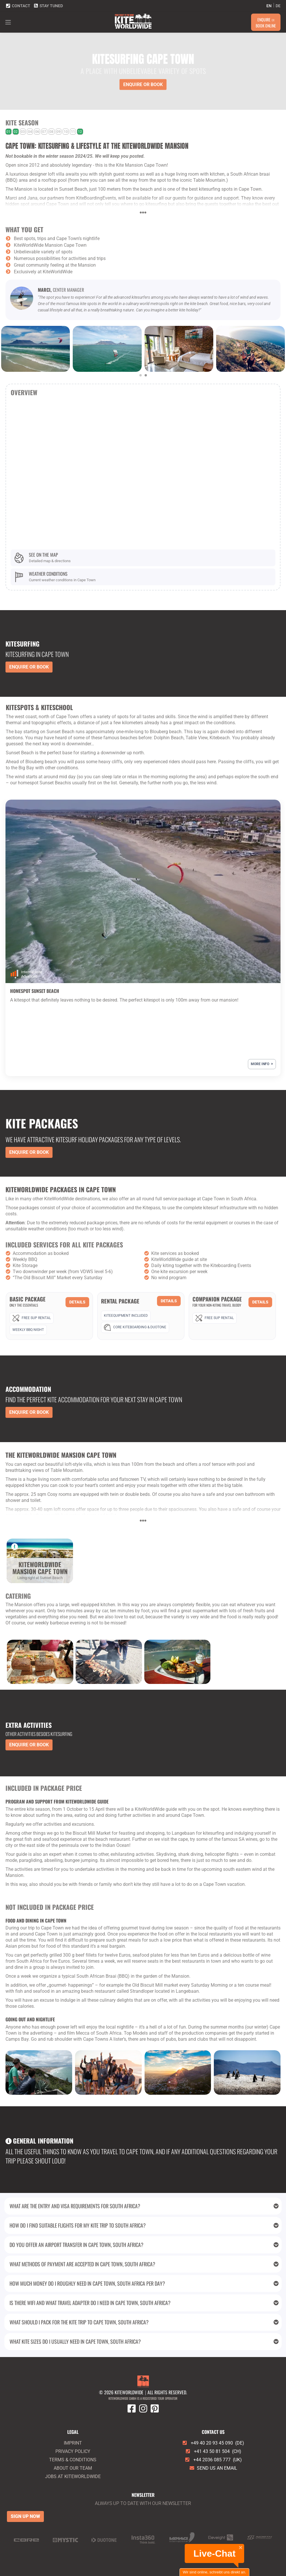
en (269, 5)
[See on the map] (143, 557)
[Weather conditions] (143, 577)
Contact (17, 5)
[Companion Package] (232, 1310)
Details (77, 1302)
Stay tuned (48, 5)
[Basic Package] (49, 1316)
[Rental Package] (141, 1315)
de (278, 5)
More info (262, 1064)
